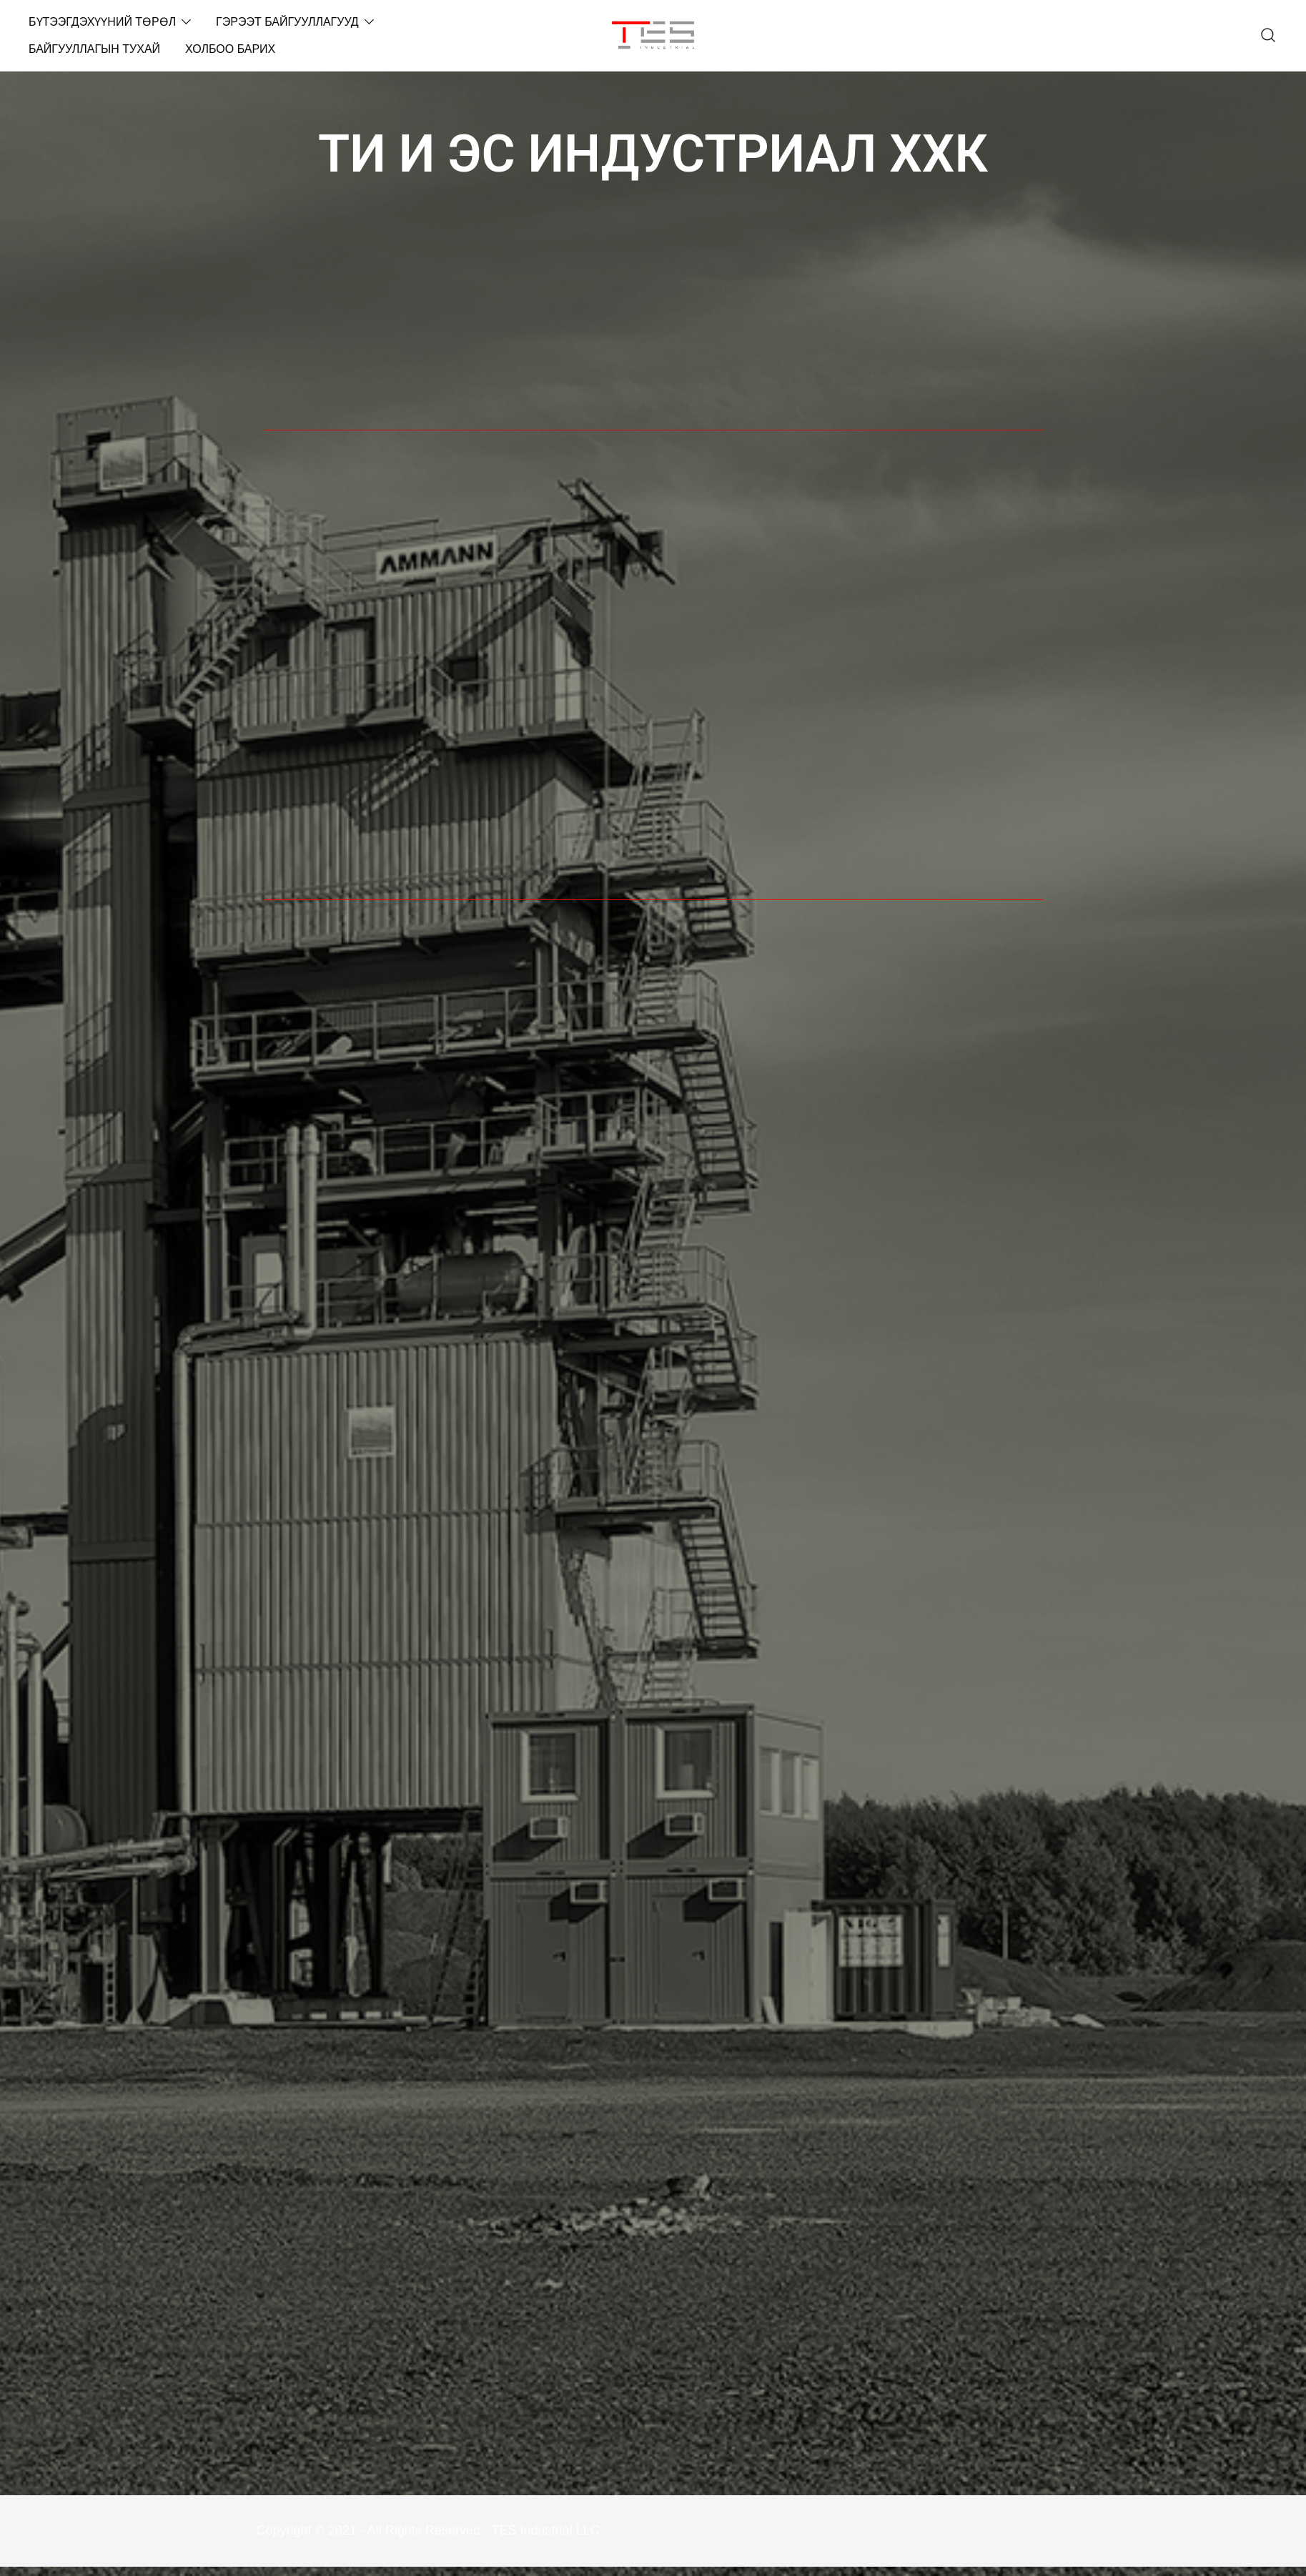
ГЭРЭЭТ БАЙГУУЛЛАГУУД (287, 22)
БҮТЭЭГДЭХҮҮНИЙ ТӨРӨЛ (102, 22)
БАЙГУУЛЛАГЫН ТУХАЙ (94, 49)
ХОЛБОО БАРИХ (230, 49)
